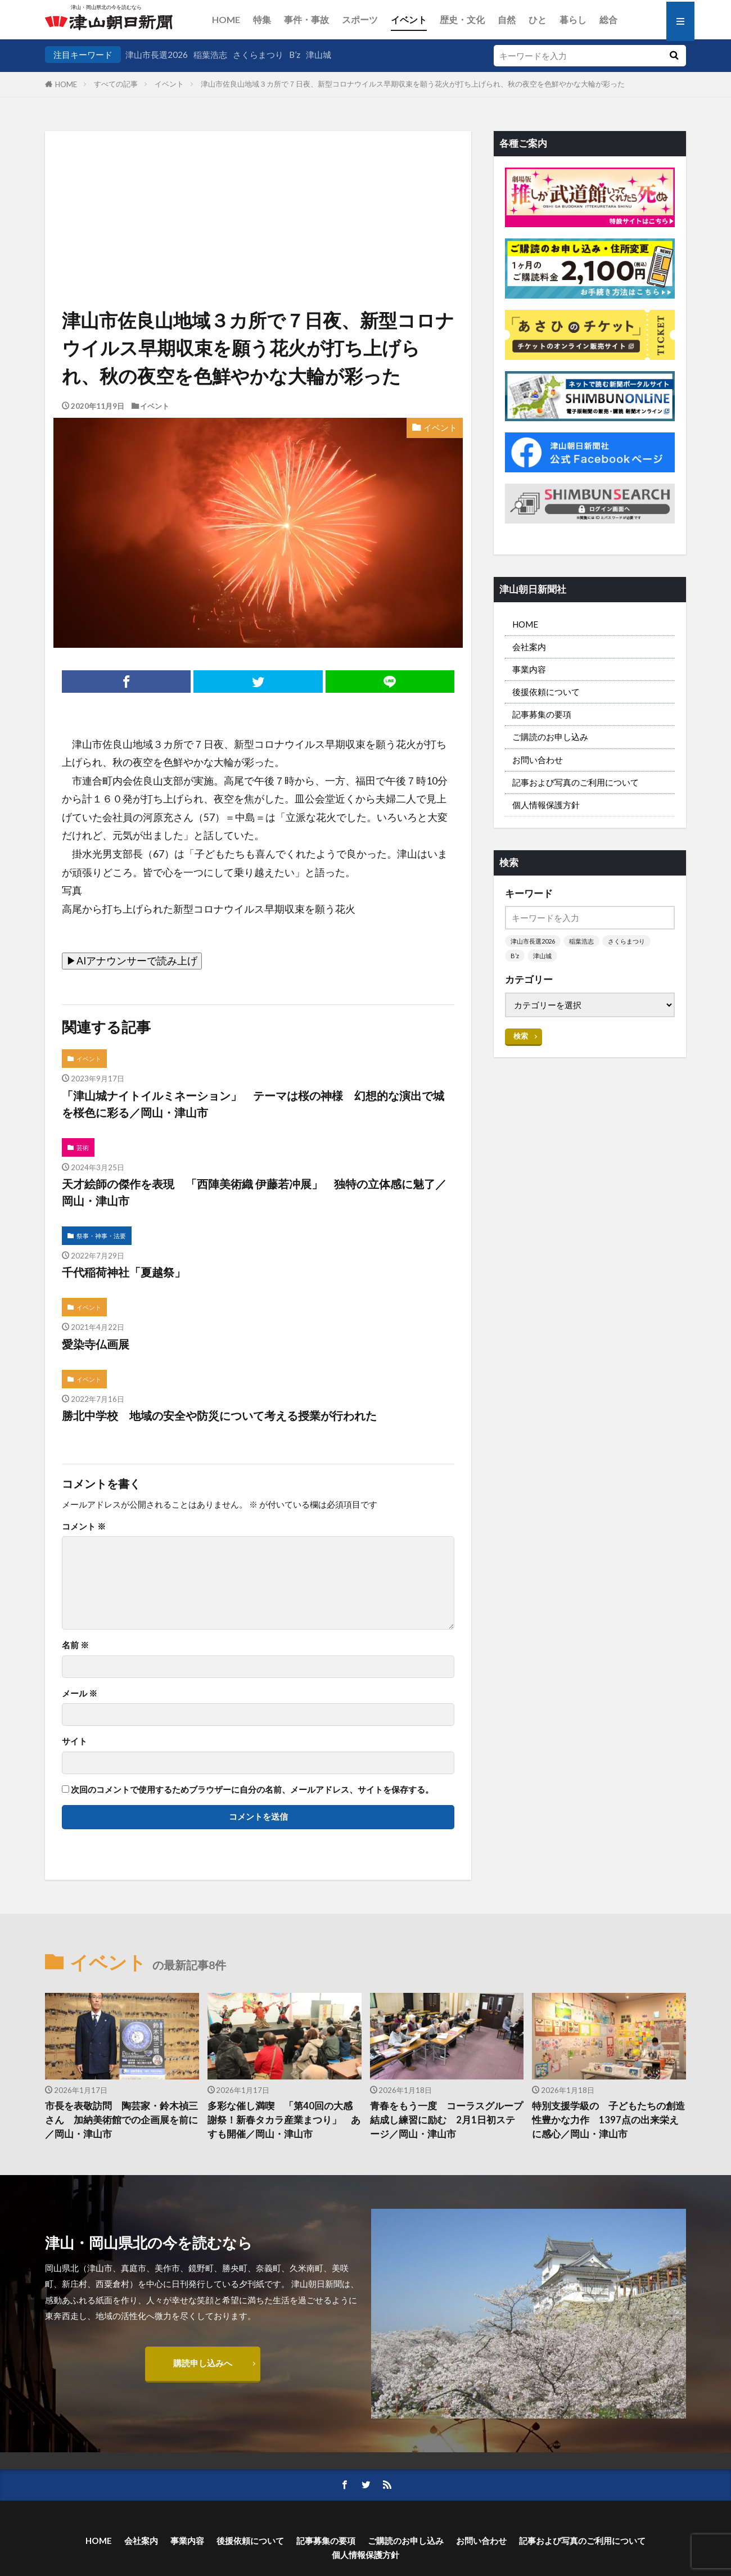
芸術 (82, 1147)
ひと (538, 19)
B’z (294, 54)
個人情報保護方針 (546, 805)
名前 (75, 1645)
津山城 (318, 54)
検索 (520, 1035)
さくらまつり (258, 54)
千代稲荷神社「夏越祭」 (124, 1272)
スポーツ (360, 19)
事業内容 (529, 669)
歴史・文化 (462, 19)
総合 (608, 19)
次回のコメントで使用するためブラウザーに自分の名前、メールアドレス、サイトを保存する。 (252, 1789)
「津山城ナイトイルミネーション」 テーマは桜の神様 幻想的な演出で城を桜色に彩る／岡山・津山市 (253, 1104)
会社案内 (529, 647)
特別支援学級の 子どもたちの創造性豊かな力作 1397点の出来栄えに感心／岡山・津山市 (608, 2120)
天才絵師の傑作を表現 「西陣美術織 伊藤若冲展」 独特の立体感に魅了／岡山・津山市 (254, 1192)
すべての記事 (116, 83)
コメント (84, 1526)
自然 (507, 19)
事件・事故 (306, 19)
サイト (74, 1741)
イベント (409, 19)
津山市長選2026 (156, 54)
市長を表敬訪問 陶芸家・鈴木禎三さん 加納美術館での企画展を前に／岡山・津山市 (121, 2120)
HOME (226, 19)
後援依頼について (546, 692)
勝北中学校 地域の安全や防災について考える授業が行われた (219, 1415)
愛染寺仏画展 (95, 1344)
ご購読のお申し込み (550, 737)
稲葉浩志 (210, 54)
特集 (262, 19)
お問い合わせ (537, 760)
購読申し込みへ (202, 2363)
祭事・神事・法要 (101, 1235)
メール (79, 1693)
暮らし (572, 19)
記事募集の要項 (541, 714)
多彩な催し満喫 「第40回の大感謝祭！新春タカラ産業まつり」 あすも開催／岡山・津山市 (283, 2120)
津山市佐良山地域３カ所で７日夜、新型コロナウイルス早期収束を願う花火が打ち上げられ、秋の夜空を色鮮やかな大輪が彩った (413, 83)
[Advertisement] (258, 188)
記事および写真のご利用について (575, 782)
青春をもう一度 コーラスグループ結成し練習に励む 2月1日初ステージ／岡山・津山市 (446, 2120)
